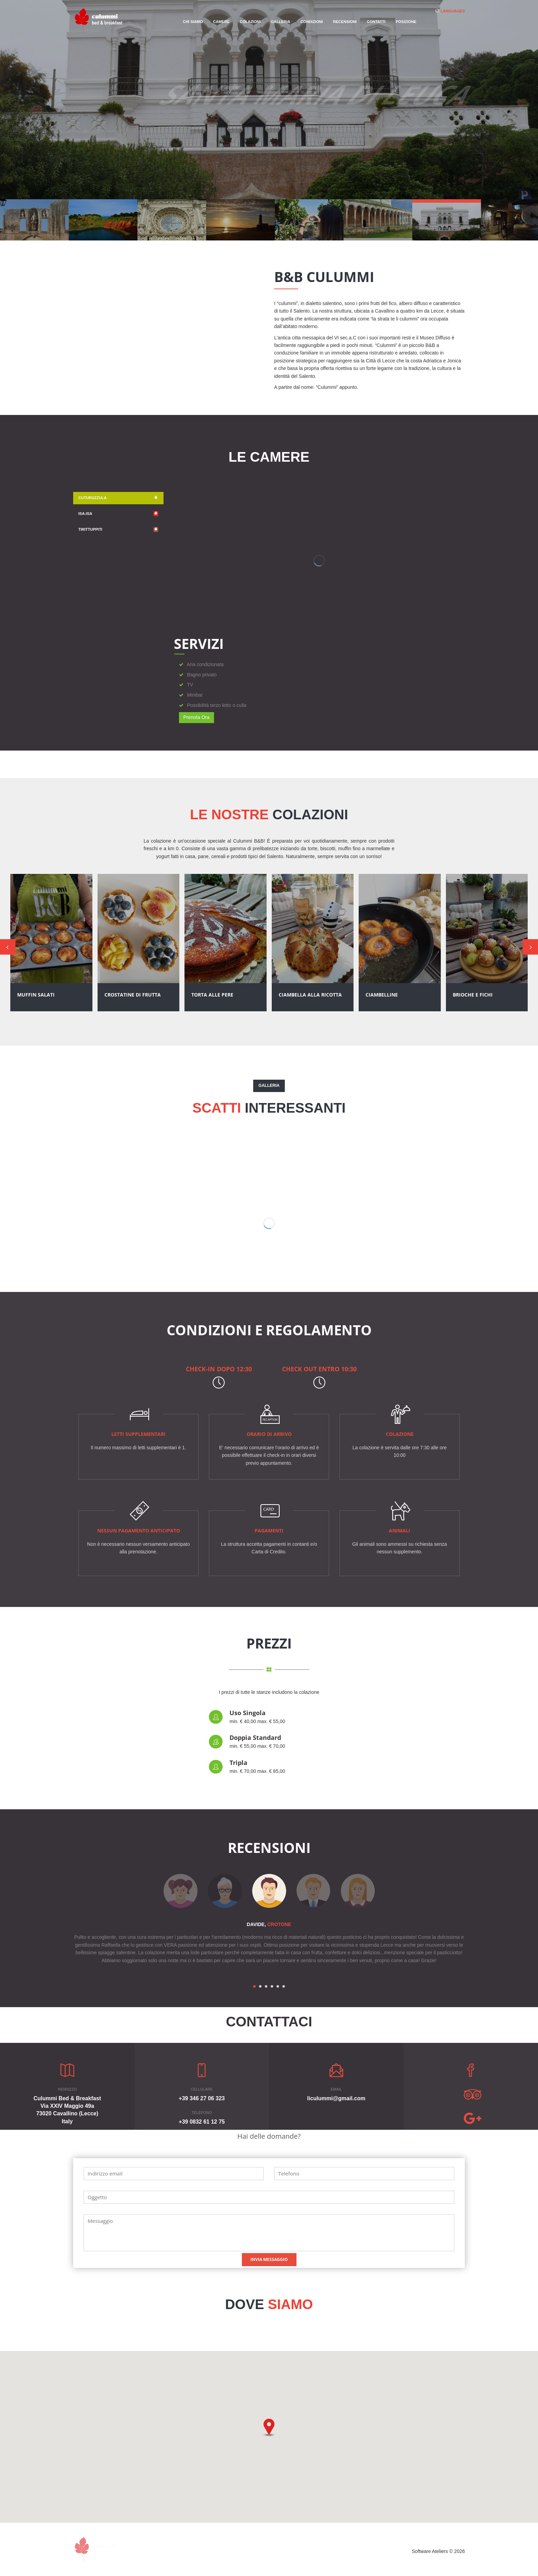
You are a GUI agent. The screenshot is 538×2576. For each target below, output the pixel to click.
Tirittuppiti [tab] (118, 529)
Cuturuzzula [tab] (118, 497)
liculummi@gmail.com (336, 2098)
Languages (453, 11)
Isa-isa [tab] (118, 513)
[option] (269, 1891)
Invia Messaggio (269, 2259)
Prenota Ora (196, 717)
